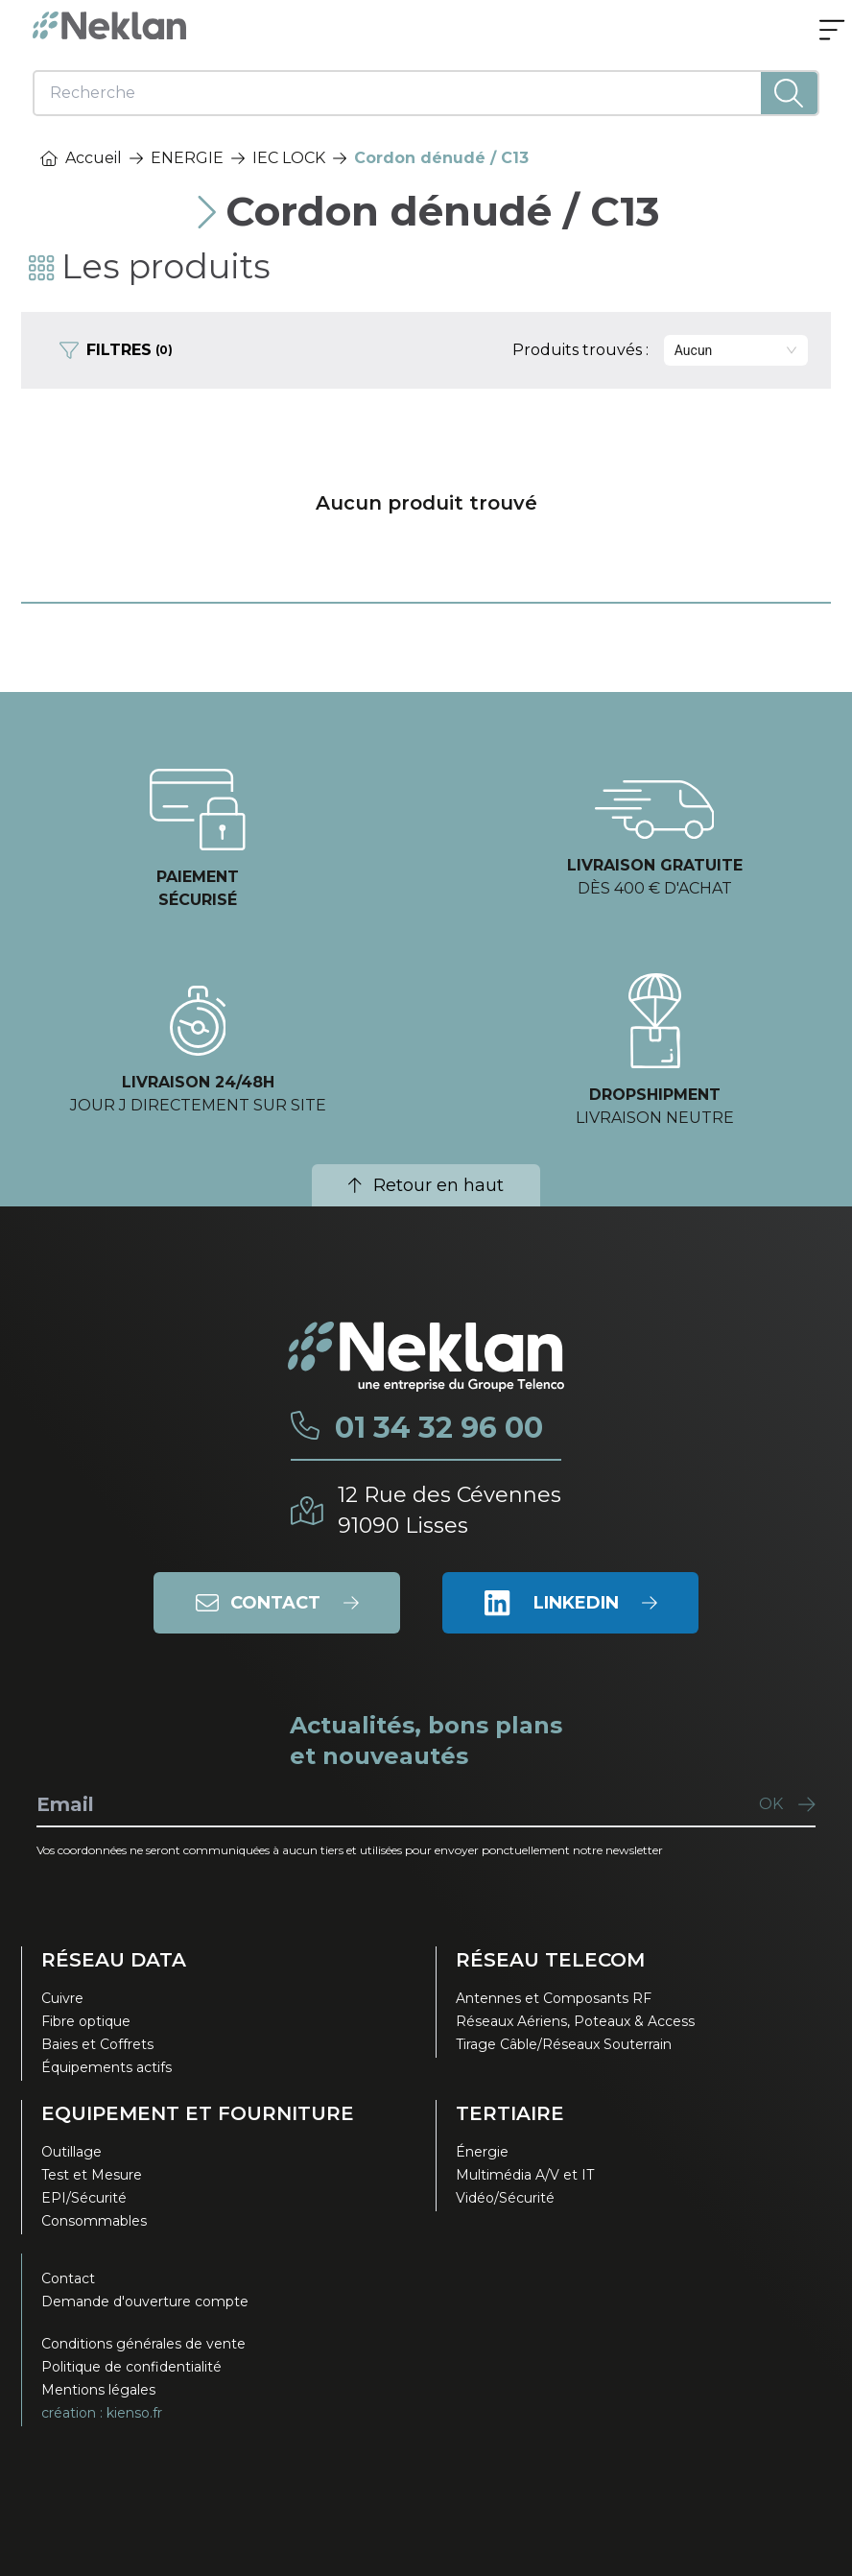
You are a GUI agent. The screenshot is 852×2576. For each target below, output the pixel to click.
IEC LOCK (288, 158)
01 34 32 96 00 (439, 1428)
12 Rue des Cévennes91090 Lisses (449, 1510)
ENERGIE (187, 158)
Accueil (81, 158)
